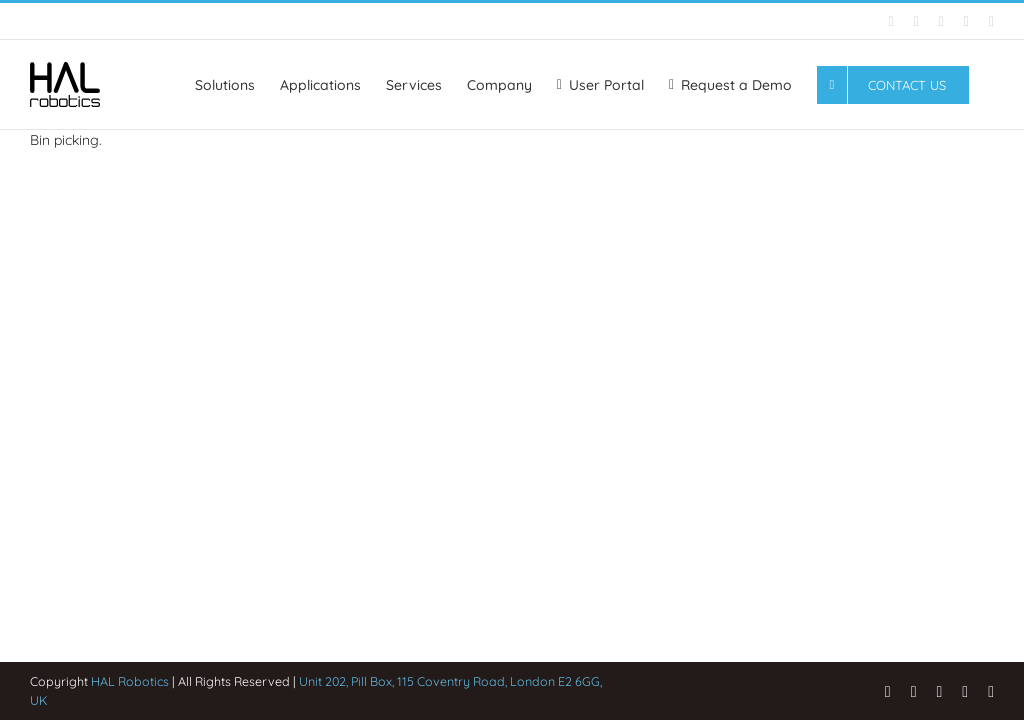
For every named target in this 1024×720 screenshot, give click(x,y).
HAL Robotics (130, 681)
